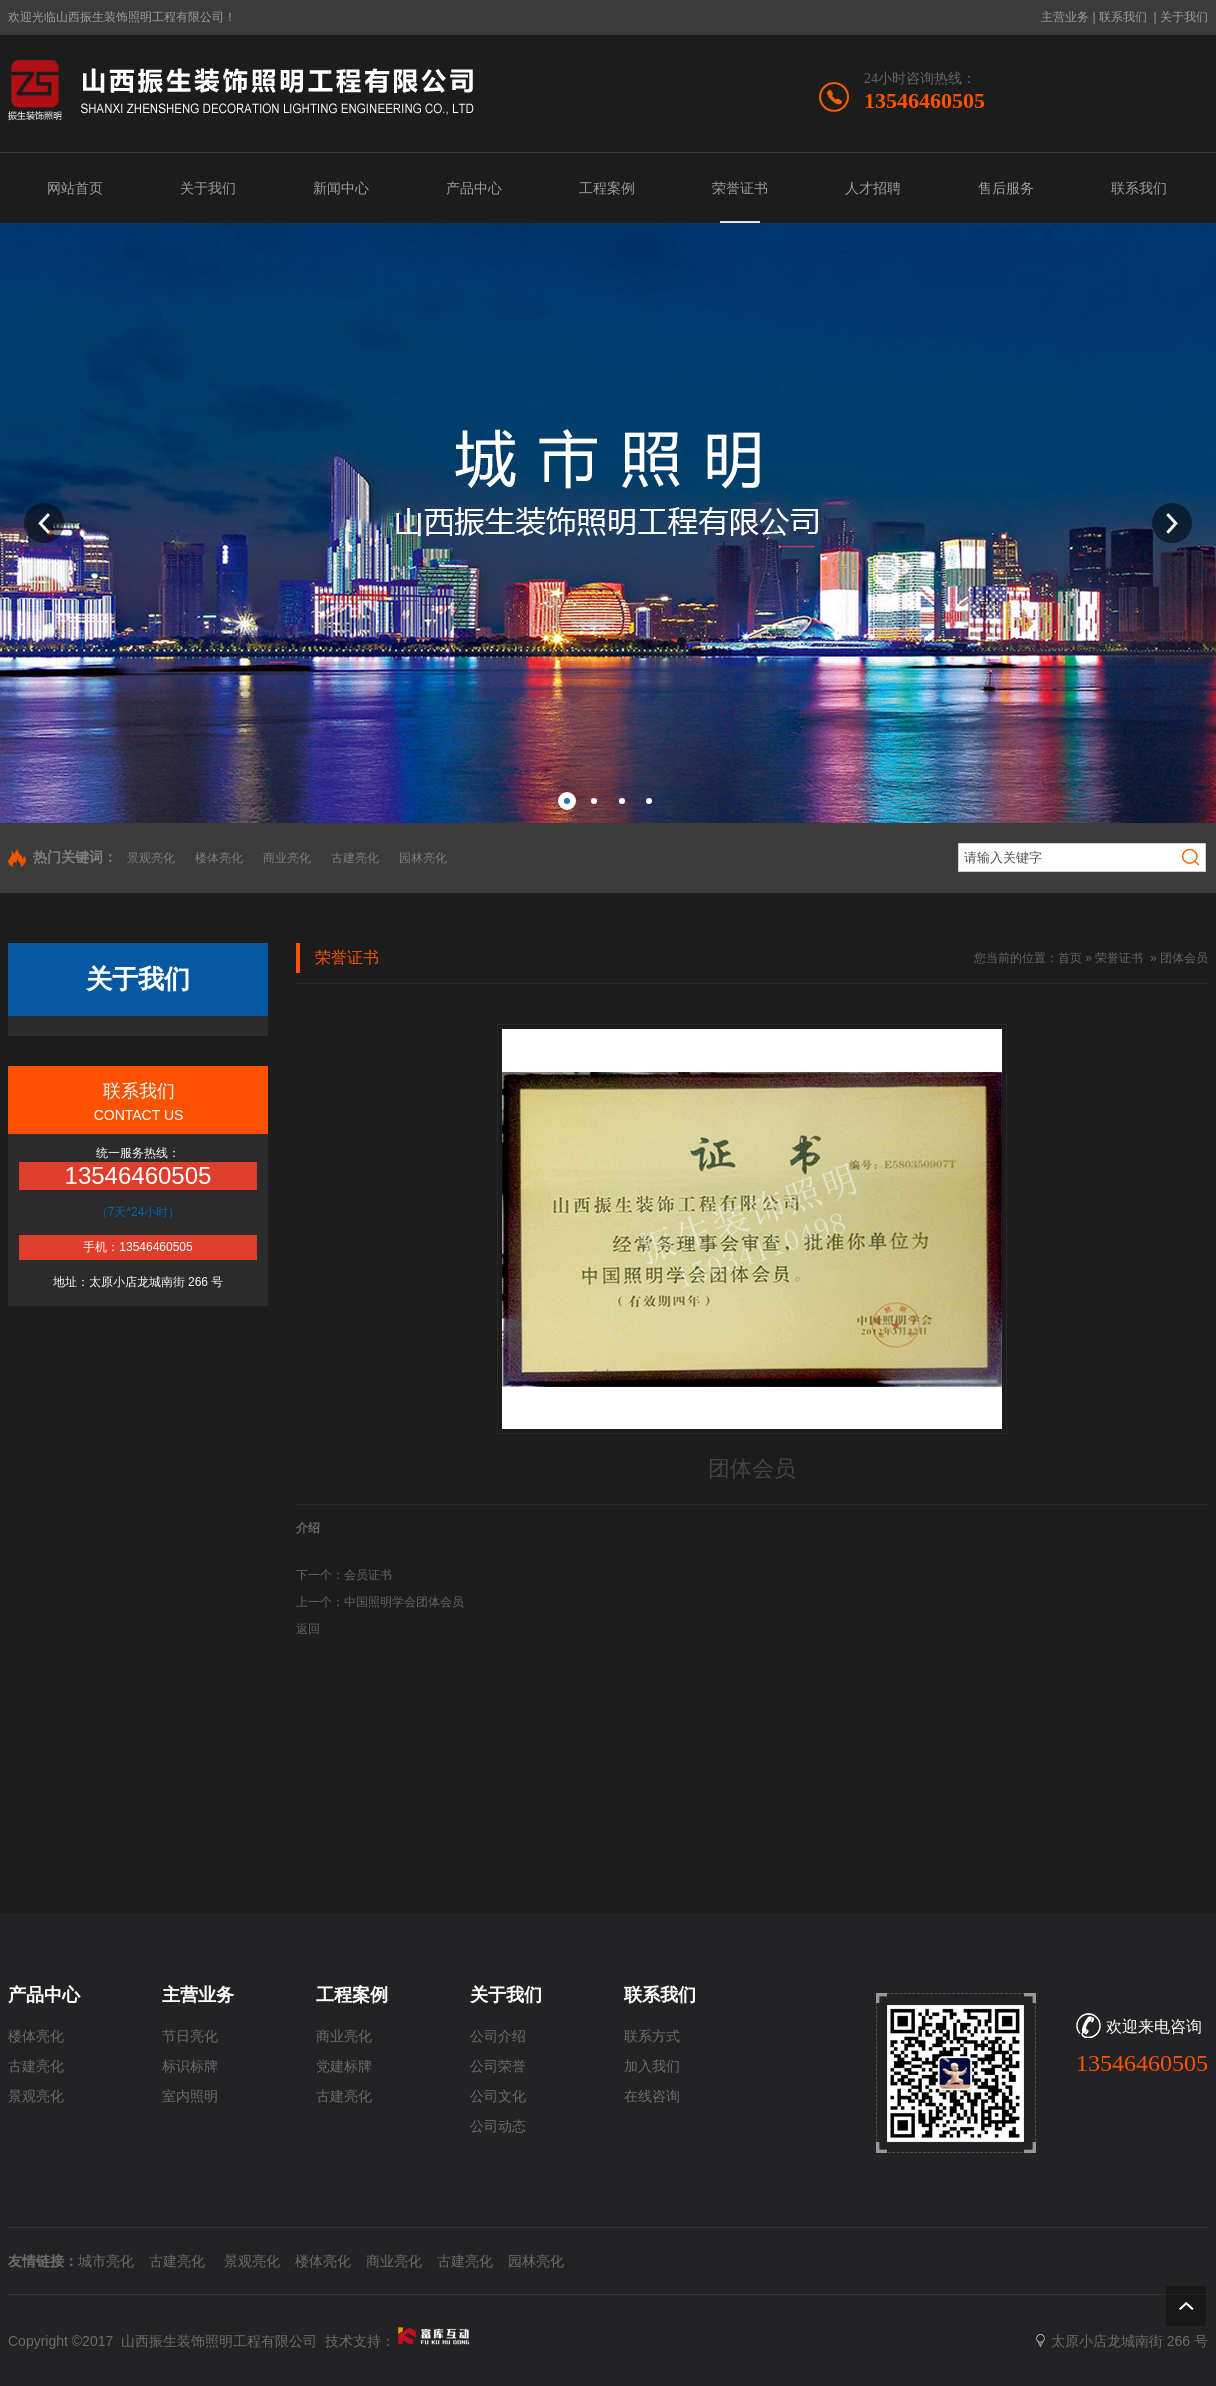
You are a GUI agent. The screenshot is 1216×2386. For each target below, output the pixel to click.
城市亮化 (106, 2261)
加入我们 (652, 2066)
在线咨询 (652, 2096)
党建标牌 (344, 2066)
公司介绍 (498, 2036)
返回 (308, 1629)
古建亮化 (355, 858)
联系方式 (652, 2036)
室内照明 (190, 2096)
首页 (1070, 958)
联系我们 (1123, 17)
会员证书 (368, 1575)
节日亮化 (190, 2036)
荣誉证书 (1119, 958)
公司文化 (498, 2096)
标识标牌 (190, 2066)
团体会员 (1184, 958)
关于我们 (1184, 17)
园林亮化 (423, 858)
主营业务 (1065, 17)
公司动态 (498, 2126)
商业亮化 (287, 858)
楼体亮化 (219, 858)
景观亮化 (151, 858)
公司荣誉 (498, 2066)
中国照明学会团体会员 (404, 1602)
